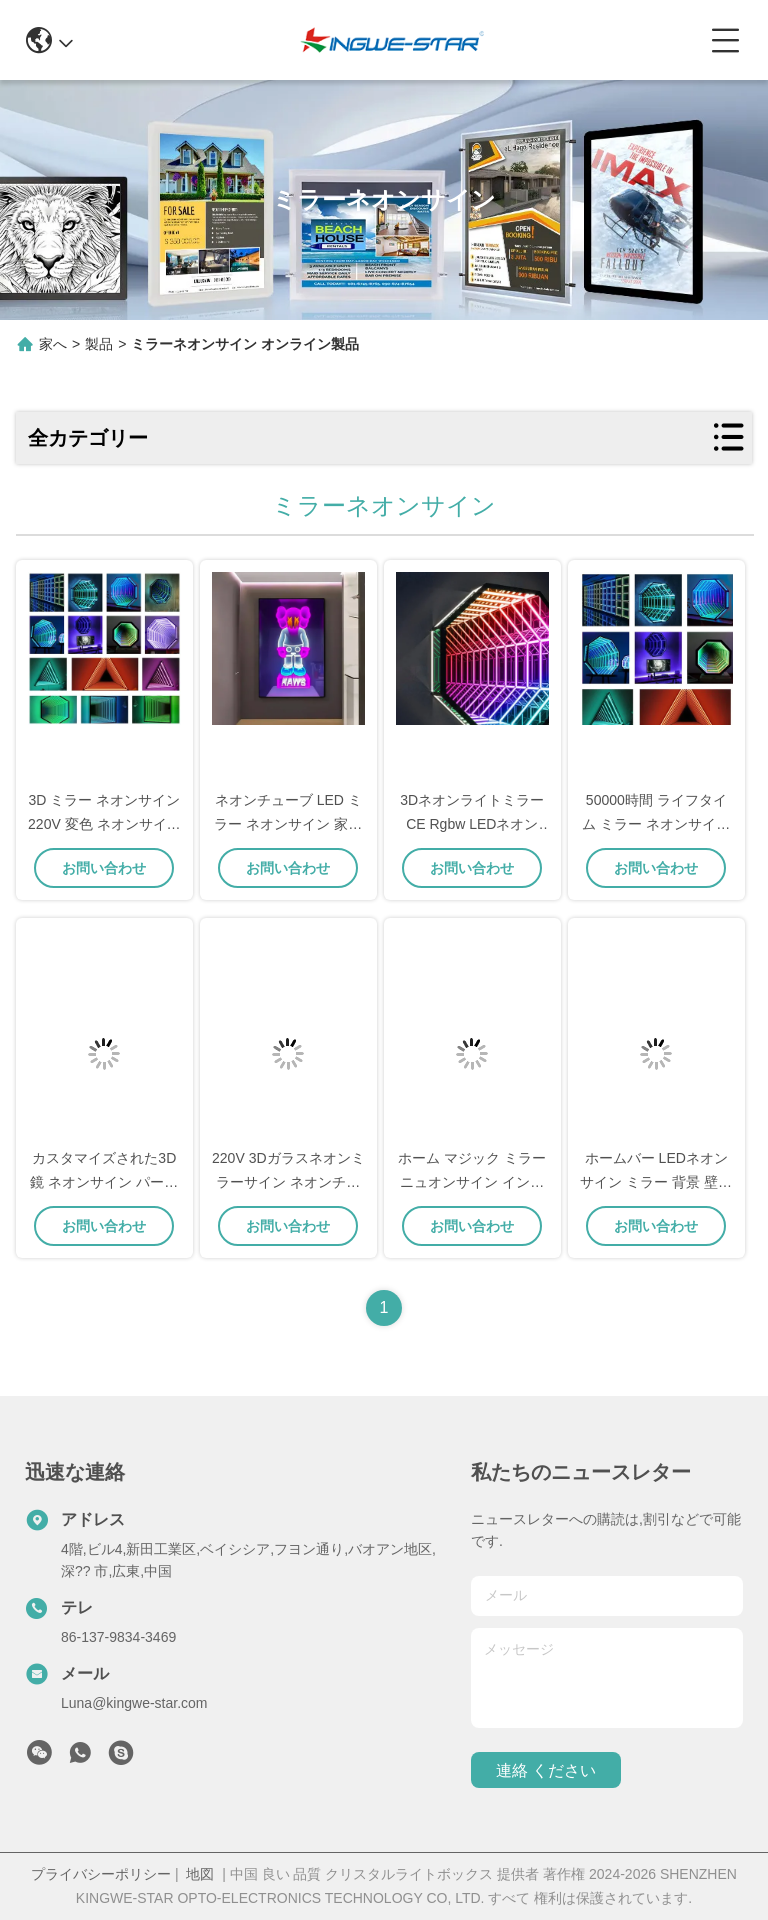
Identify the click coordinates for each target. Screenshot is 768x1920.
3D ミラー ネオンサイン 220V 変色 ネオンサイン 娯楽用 (104, 824)
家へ (53, 344)
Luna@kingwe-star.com (134, 1703)
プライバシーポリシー (101, 1874)
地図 (200, 1874)
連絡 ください (546, 1770)
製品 (99, 344)
